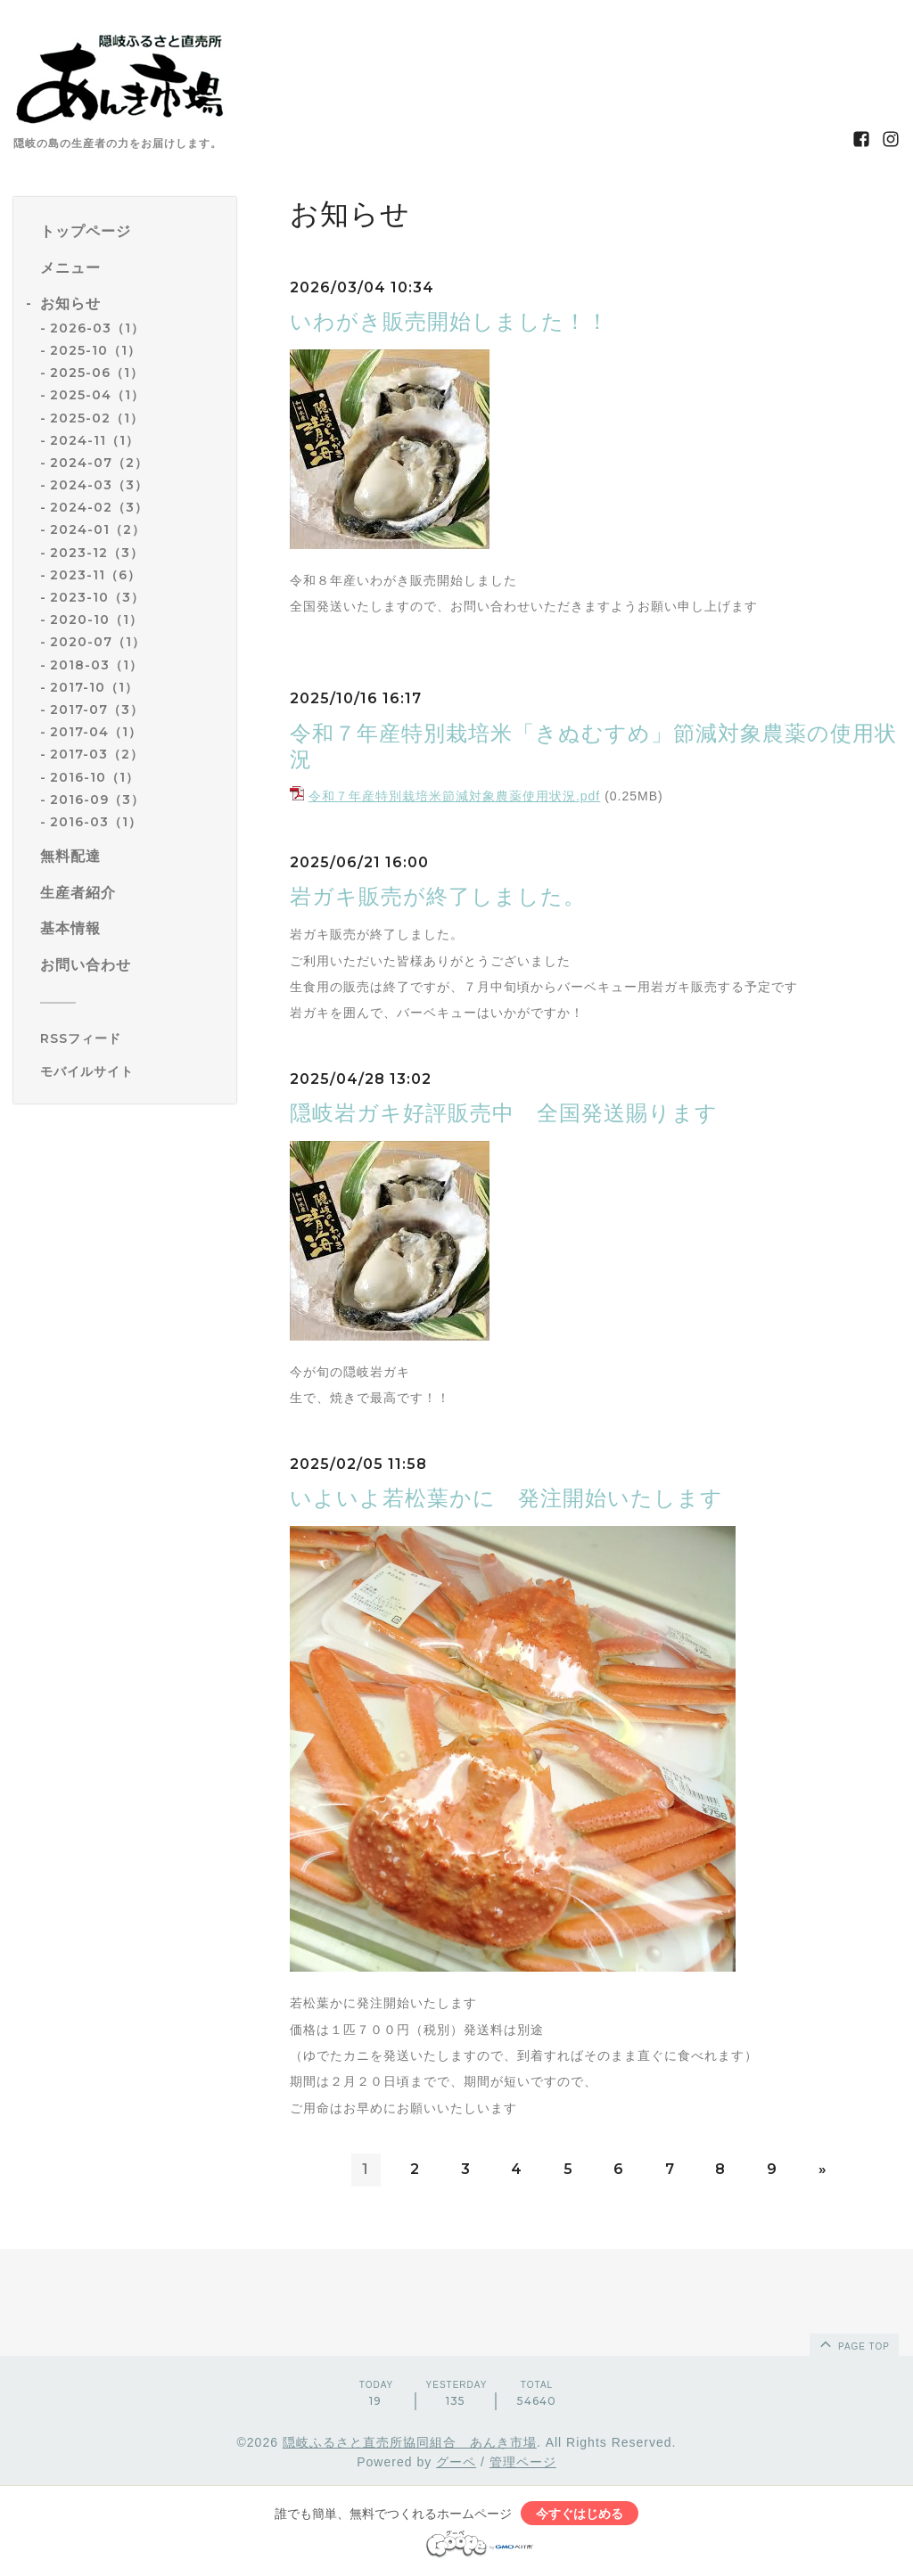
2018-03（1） (96, 665)
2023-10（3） (97, 597)
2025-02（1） (97, 418)
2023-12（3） (97, 553)
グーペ (456, 2462)
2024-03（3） (99, 485)
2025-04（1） (97, 395)
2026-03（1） (97, 328)
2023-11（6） (95, 575)
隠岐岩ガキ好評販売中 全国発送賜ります (504, 1113)
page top (853, 2343)
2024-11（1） (94, 440)
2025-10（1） (95, 350)
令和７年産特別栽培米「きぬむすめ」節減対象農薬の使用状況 (593, 746)
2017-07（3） (97, 709)
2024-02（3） (99, 507)
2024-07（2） (99, 463)
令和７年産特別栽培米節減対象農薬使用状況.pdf (454, 796)
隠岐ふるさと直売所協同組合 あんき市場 (410, 2442)
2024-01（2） (97, 529)
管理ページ (522, 2462)
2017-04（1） (96, 732)
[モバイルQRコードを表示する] (131, 1071)
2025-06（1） (97, 373)
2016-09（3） (97, 800)
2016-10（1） (94, 777)
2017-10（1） (94, 687)
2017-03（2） (97, 754)
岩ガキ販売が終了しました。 (438, 896)
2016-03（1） (96, 822)
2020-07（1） (97, 642)
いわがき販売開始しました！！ (460, 321)
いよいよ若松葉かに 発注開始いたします (517, 1498)
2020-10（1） (96, 619)
